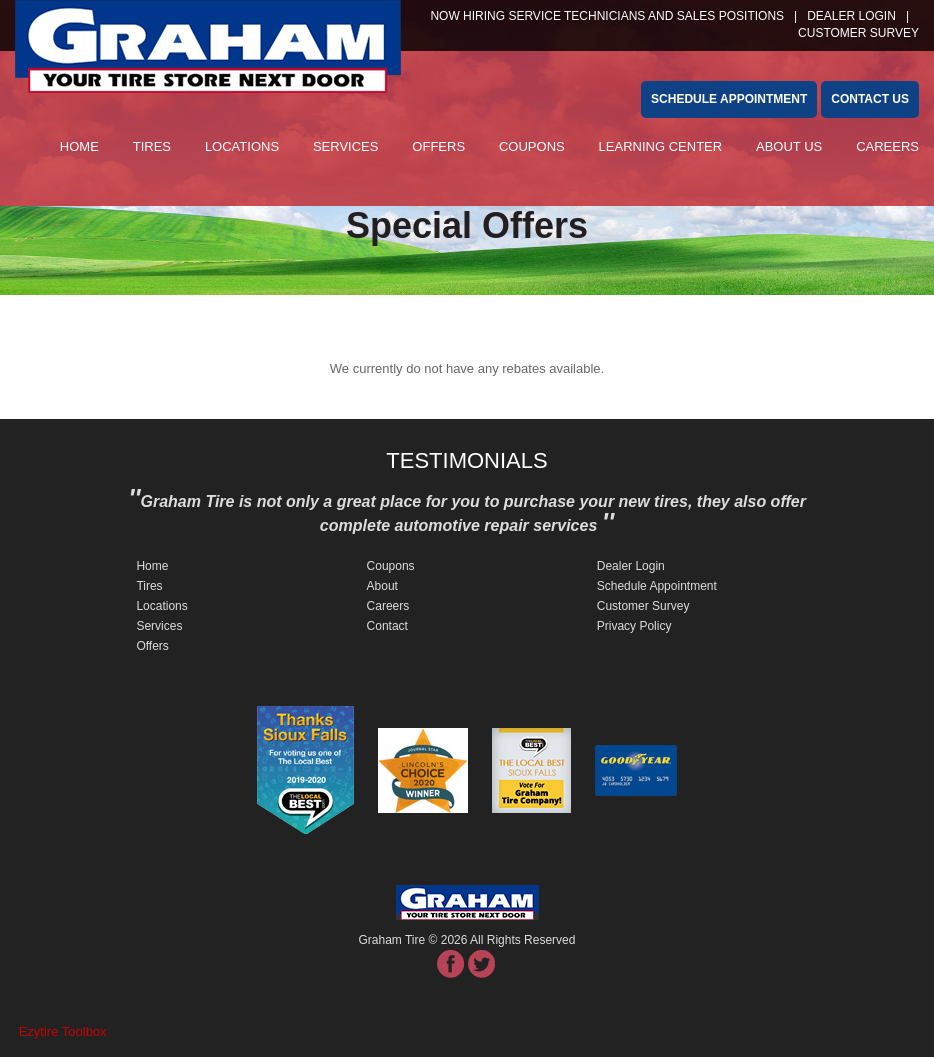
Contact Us (870, 99)
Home (79, 146)
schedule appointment (729, 99)
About (382, 586)
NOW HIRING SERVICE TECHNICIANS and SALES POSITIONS (607, 16)
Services (346, 146)
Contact (387, 626)
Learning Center (661, 146)
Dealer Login (851, 16)
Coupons (532, 146)
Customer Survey (643, 606)
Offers (438, 146)
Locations (242, 146)
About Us (789, 146)
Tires (152, 146)
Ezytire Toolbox (63, 1031)
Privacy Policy (634, 626)
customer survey (858, 33)
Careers (887, 146)
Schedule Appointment (657, 586)
